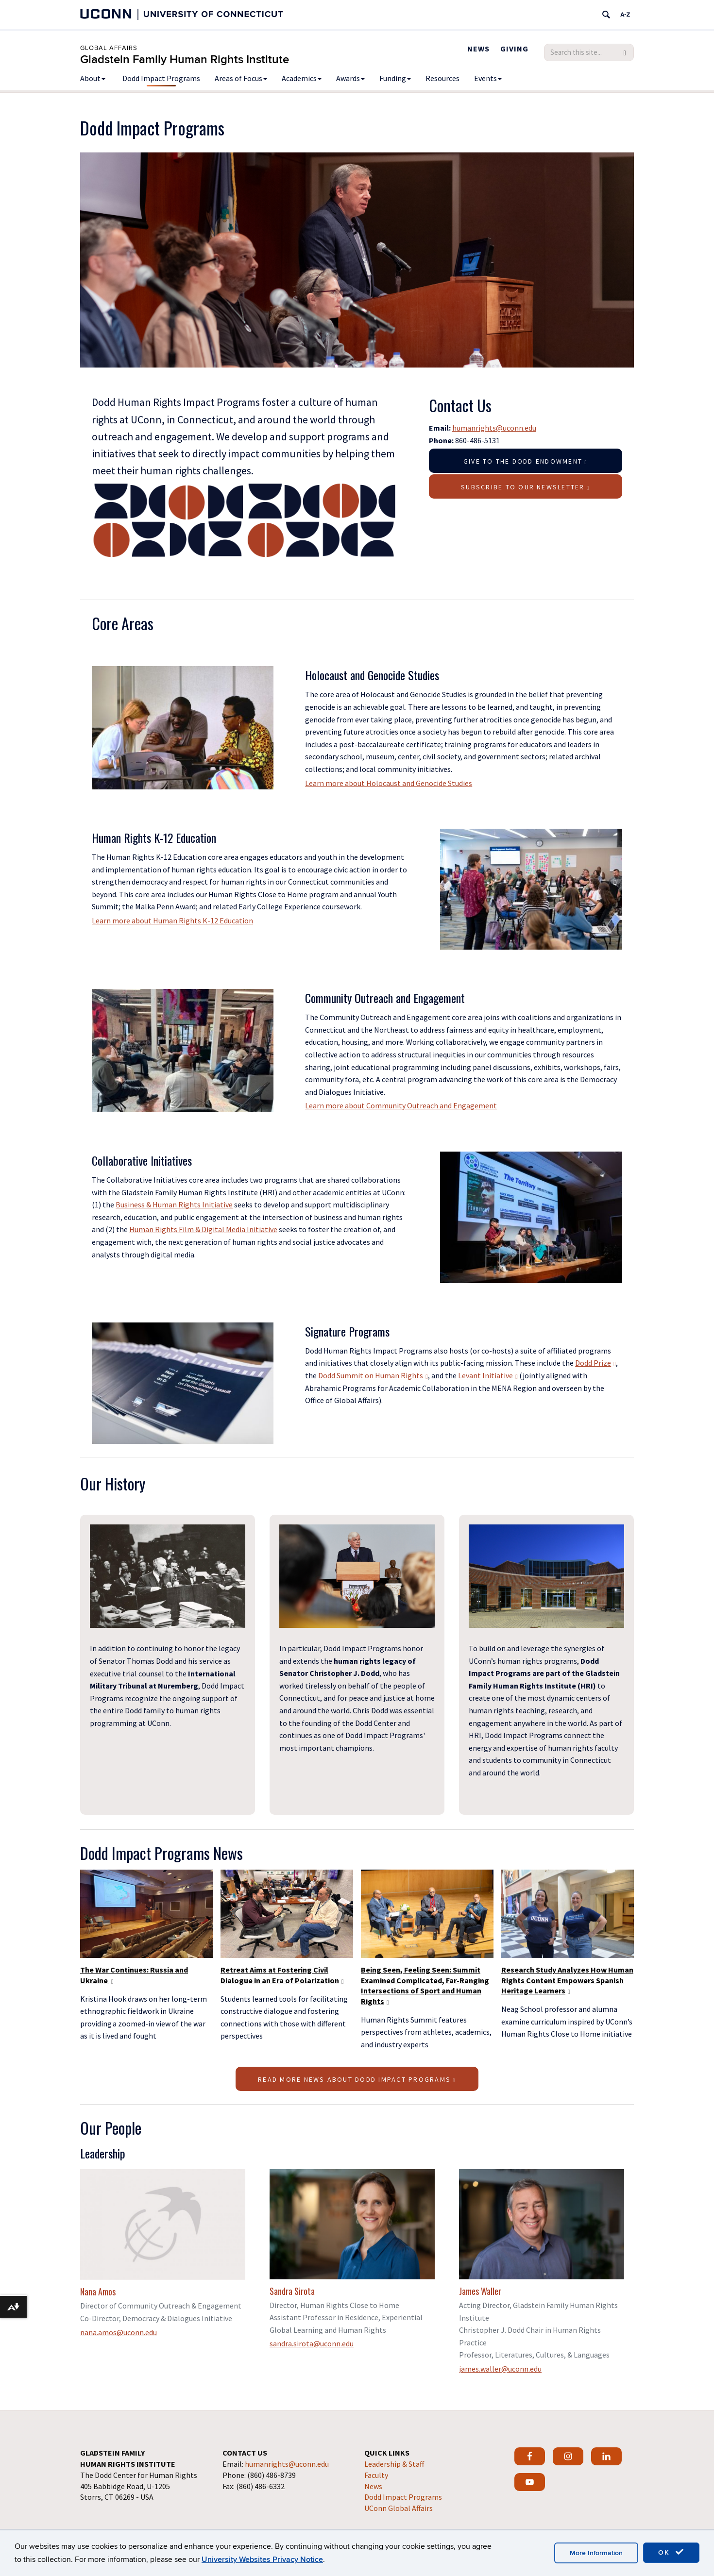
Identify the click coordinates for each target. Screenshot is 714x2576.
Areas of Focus (241, 78)
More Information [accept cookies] (596, 2553)
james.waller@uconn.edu (500, 2369)
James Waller (480, 2291)
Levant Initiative (488, 1375)
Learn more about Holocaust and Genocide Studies (388, 783)
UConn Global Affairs (398, 2508)
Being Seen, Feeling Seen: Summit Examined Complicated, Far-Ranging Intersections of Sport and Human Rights (425, 1985)
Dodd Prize (595, 1363)
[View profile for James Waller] (541, 2224)
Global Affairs (108, 48)
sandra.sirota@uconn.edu (312, 2343)
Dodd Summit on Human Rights (373, 1375)
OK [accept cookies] (671, 2552)
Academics (302, 78)
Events (488, 78)
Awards (350, 78)
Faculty (376, 2475)
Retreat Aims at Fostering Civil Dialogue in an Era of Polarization (282, 1975)
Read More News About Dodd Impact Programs (357, 2079)
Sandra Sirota (292, 2291)
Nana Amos (98, 2291)
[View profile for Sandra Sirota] (352, 2224)
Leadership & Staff (394, 2464)
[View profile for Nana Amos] (162, 2224)
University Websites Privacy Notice (262, 2559)
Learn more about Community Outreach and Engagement (401, 1105)
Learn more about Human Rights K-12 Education (172, 920)
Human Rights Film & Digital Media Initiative (203, 1229)
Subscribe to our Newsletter (525, 487)
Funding (395, 78)
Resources (442, 78)
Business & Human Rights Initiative (174, 1204)
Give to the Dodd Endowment (525, 461)
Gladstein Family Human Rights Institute (184, 59)
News (478, 48)
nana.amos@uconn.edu (118, 2332)
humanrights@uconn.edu (494, 428)
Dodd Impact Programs (161, 78)
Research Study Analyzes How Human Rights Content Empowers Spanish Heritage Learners (567, 1980)
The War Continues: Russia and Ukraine (134, 1975)
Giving (514, 48)
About (92, 78)
